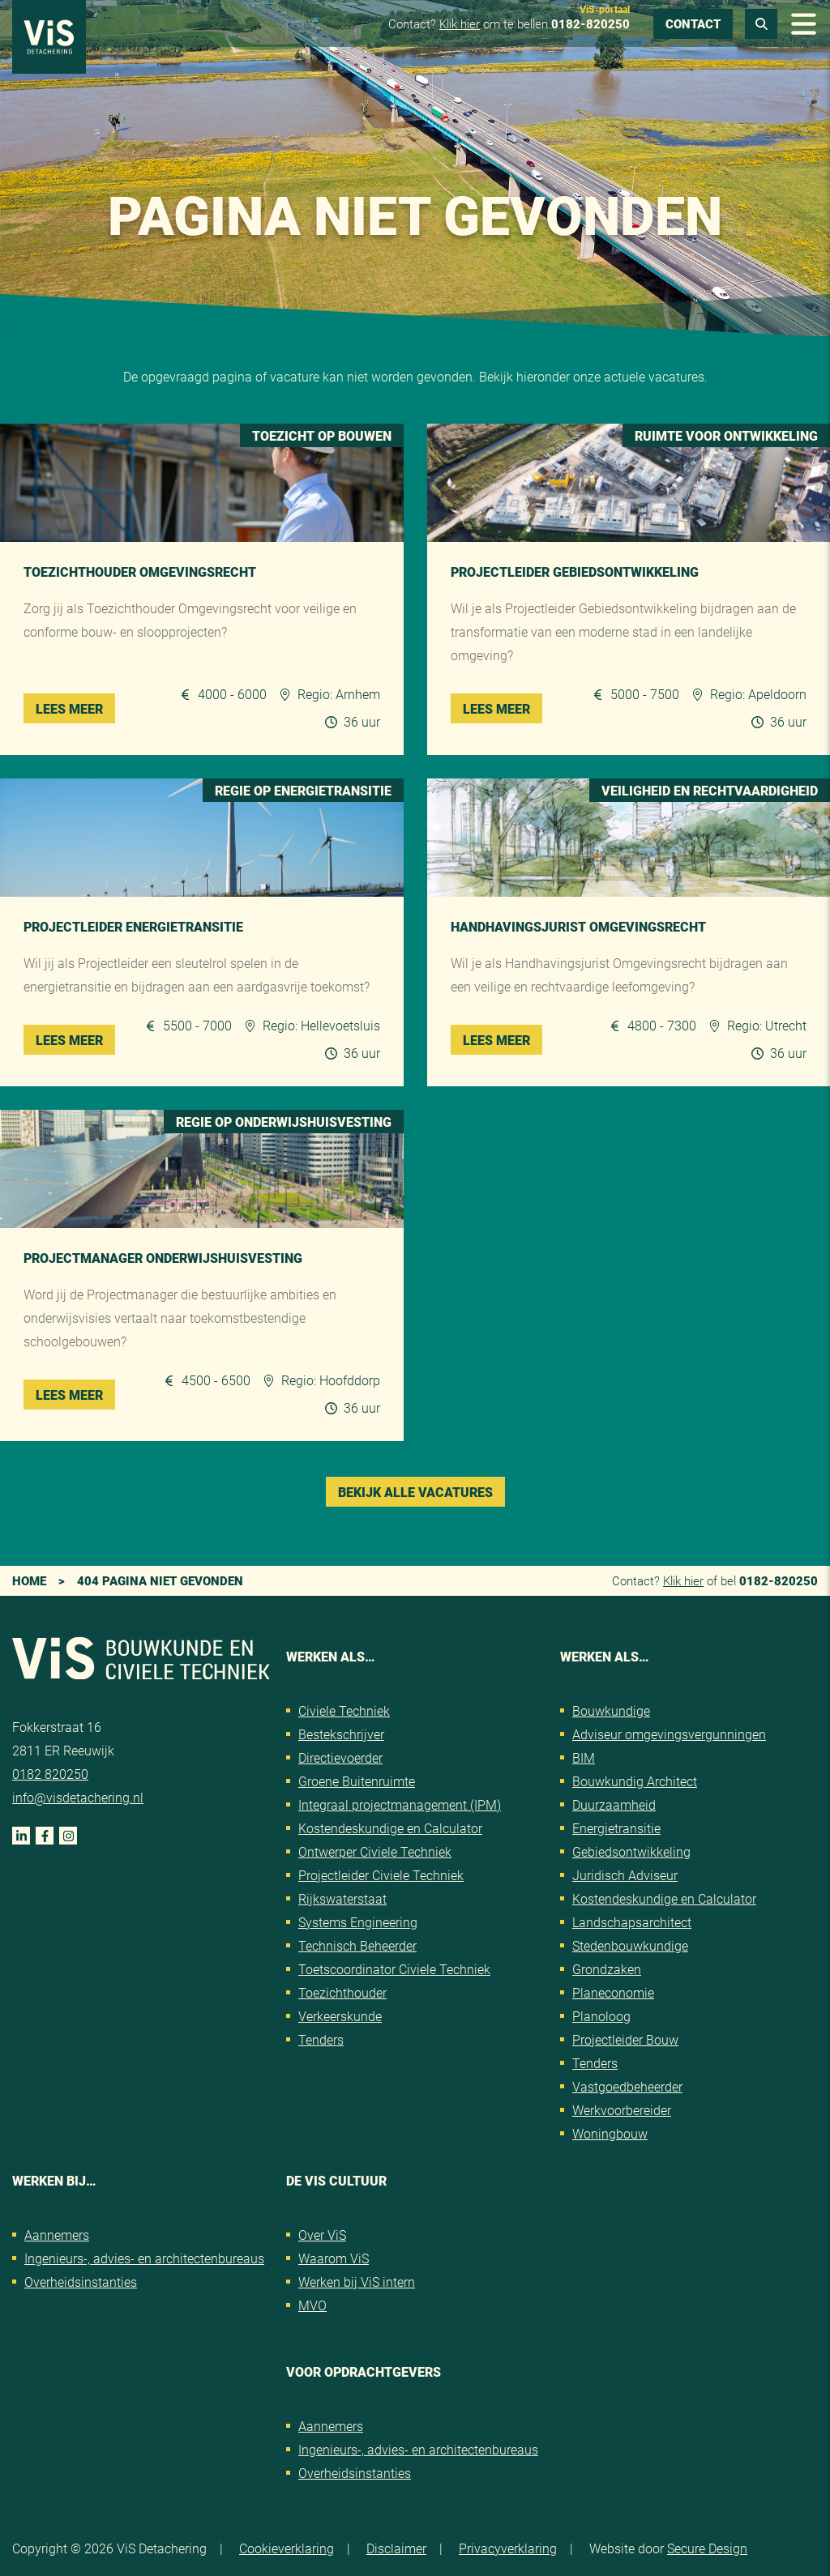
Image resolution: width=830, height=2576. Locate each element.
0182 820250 (50, 1773)
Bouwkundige (611, 1710)
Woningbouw (610, 2133)
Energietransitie (616, 1827)
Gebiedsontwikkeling (631, 1851)
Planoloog (601, 2015)
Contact (693, 23)
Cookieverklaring (286, 2548)
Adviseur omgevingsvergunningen (669, 1733)
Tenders (321, 2039)
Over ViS (322, 2234)
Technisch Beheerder (357, 1945)
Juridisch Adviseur (625, 1874)
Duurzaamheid (614, 1804)
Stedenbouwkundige (630, 1945)
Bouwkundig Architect (634, 1780)
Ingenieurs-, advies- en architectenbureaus (144, 2258)
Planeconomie (613, 1992)
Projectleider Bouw (625, 2039)
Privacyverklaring (508, 2548)
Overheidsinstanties (80, 2281)
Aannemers (56, 2234)
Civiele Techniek (344, 1710)
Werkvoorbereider (621, 2109)
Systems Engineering (357, 1921)
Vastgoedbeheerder (627, 2086)
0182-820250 (590, 23)
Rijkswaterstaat (342, 1898)
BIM (583, 1757)
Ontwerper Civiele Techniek (374, 1851)
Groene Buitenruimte (356, 1780)
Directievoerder (340, 1757)
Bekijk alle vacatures (415, 1491)
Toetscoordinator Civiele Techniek (394, 1968)
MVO (312, 2305)
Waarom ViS (333, 2258)
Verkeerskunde (340, 2015)
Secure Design (707, 2548)
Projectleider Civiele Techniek (381, 1874)
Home (29, 1580)
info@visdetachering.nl (77, 1797)
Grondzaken (606, 1968)
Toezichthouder (342, 1992)
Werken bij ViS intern (356, 2281)
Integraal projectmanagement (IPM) (399, 1804)
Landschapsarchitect (631, 1921)
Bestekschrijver (341, 1733)
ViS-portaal (605, 9)
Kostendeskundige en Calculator (390, 1827)
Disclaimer (396, 2548)
